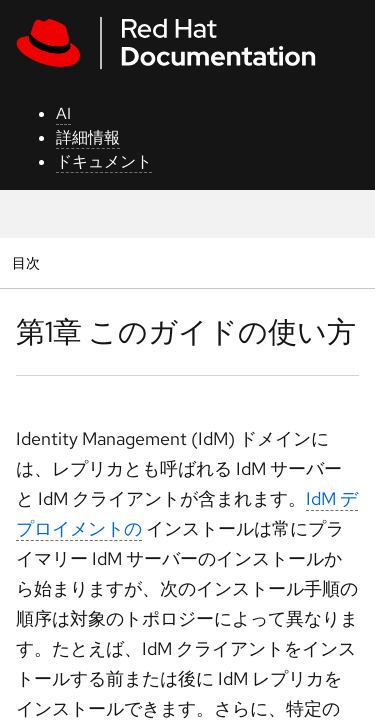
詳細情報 (88, 137)
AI (63, 113)
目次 (28, 262)
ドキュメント (104, 161)
